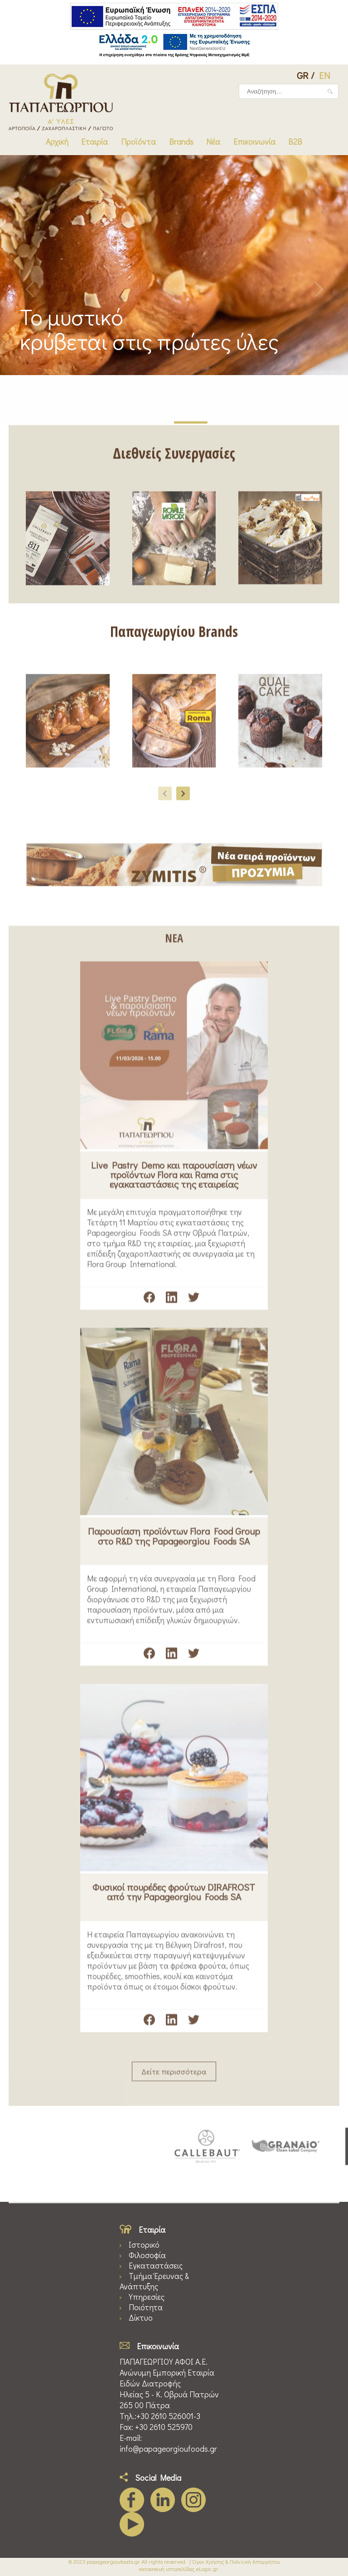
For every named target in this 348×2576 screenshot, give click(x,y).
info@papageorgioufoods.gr (168, 2449)
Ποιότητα (146, 2307)
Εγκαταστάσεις (156, 2265)
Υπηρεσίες (146, 2297)
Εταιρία (94, 142)
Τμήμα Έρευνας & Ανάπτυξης (154, 2281)
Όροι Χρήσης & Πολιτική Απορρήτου (236, 2561)
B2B (295, 142)
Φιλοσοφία (147, 2255)
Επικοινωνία (254, 142)
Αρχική (57, 142)
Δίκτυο (141, 2318)
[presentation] (165, 800)
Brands (181, 142)
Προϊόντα (138, 142)
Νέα (213, 142)
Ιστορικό (144, 2244)
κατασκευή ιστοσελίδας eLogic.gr (178, 2568)
